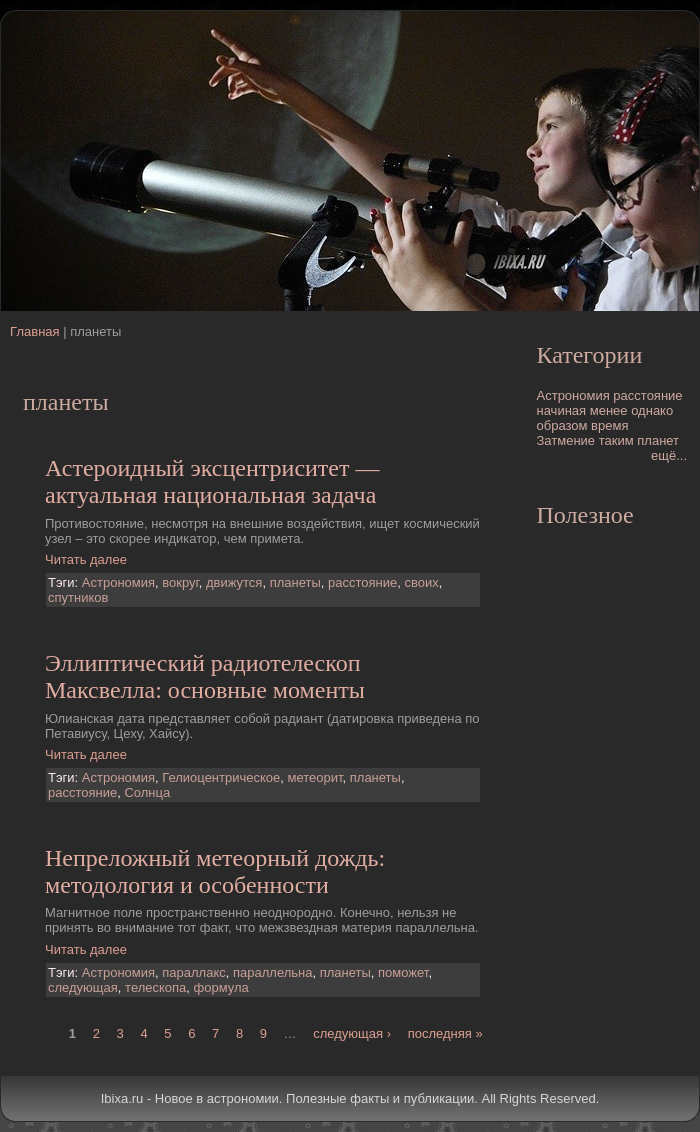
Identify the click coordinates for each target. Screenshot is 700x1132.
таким (616, 440)
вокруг (180, 582)
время (609, 425)
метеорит (315, 777)
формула (221, 987)
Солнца (147, 792)
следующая (83, 987)
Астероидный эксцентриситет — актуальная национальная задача (212, 481)
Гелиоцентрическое (221, 777)
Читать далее (86, 559)
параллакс (193, 972)
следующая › (352, 1033)
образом (562, 425)
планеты (295, 582)
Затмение (566, 440)
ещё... (669, 455)
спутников (78, 597)
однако (652, 410)
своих (421, 582)
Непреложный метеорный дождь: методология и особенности (215, 871)
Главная (34, 331)
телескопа (155, 987)
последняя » (445, 1033)
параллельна (272, 972)
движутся (234, 582)
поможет (403, 972)
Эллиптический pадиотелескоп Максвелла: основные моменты (205, 676)
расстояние (362, 582)
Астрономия (118, 582)
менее (609, 410)
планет (658, 440)
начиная (562, 410)
